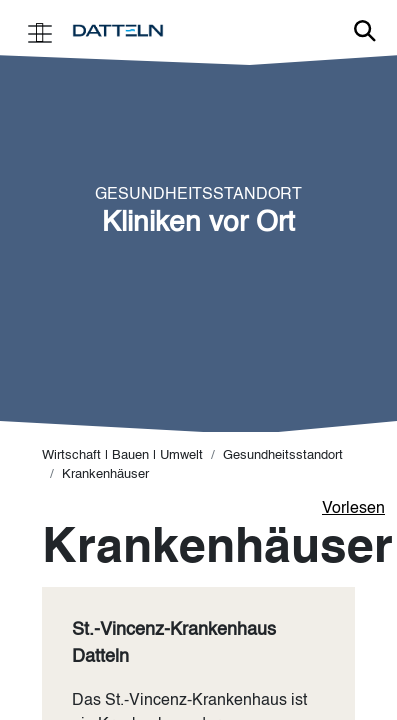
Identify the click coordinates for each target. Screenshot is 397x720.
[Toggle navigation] (40, 31)
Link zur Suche (365, 31)
